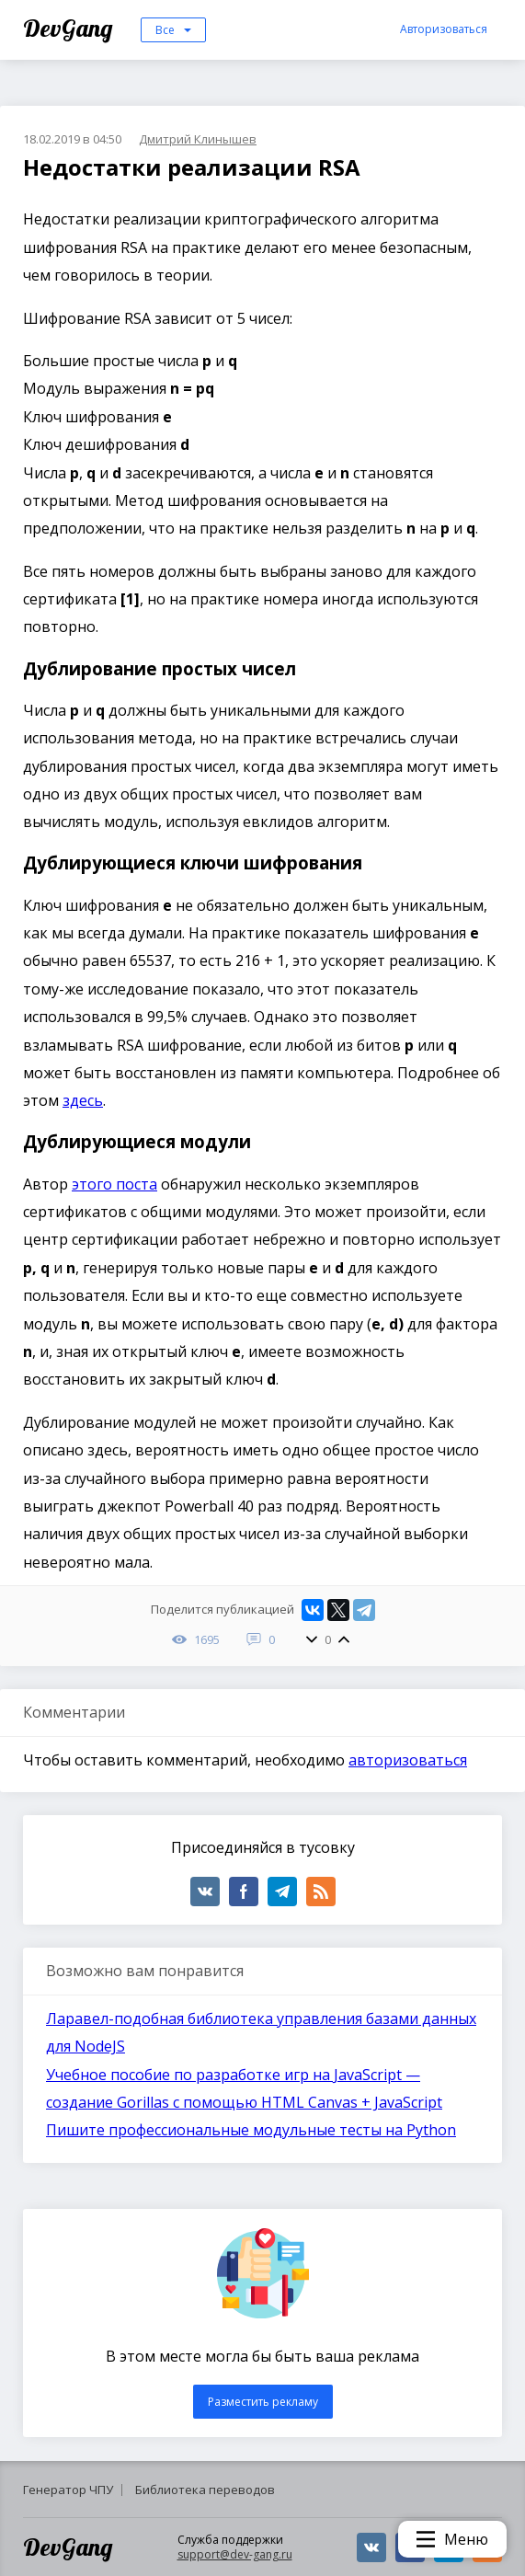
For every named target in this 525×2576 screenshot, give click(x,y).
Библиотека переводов (205, 2489)
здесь (83, 1100)
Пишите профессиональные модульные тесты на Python (251, 2130)
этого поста (114, 1184)
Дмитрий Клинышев (198, 139)
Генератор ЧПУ (68, 2489)
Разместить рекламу (263, 2401)
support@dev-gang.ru (234, 2554)
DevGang (70, 28)
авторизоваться (407, 1760)
